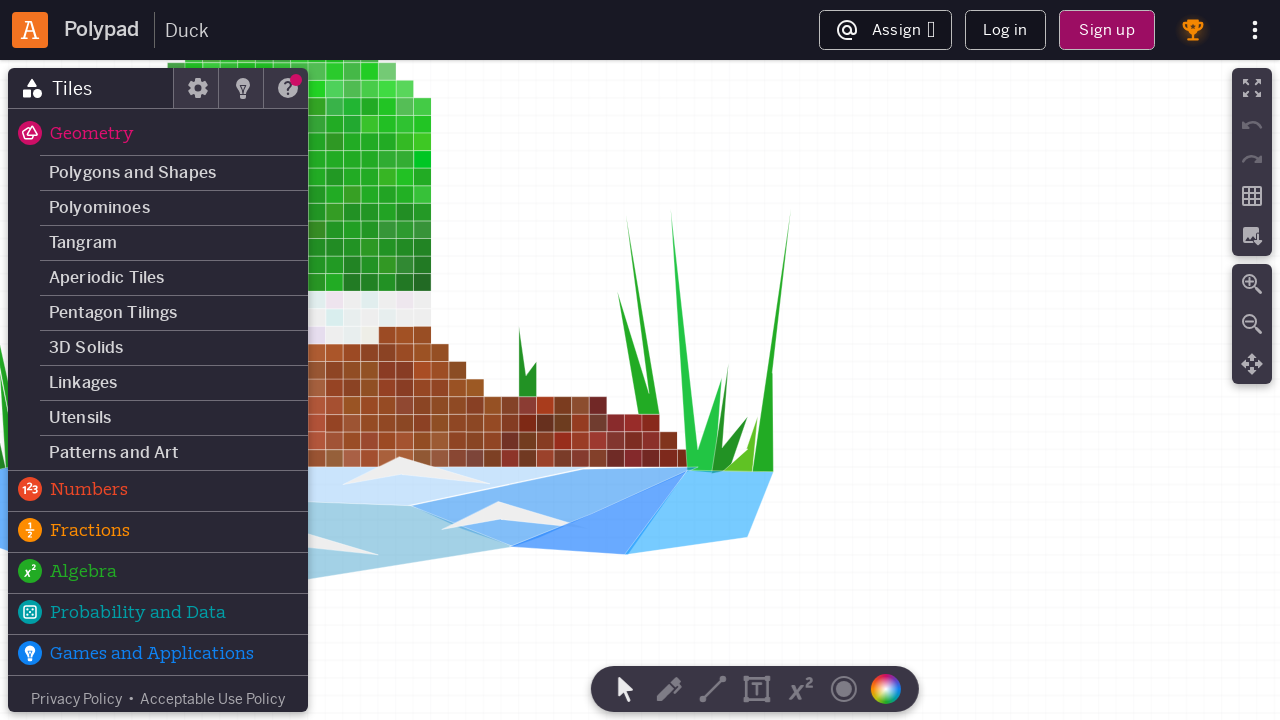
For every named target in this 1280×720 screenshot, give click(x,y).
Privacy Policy (76, 699)
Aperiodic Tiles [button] (106, 277)
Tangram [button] (83, 242)
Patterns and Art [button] (114, 452)
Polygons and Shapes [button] (132, 172)
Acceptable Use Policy (212, 699)
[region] (640, 390)
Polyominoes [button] (99, 207)
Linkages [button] (83, 382)
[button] (158, 135)
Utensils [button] (80, 417)
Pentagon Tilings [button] (113, 312)
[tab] (91, 88)
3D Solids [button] (86, 347)
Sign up (1106, 29)
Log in (1005, 29)
